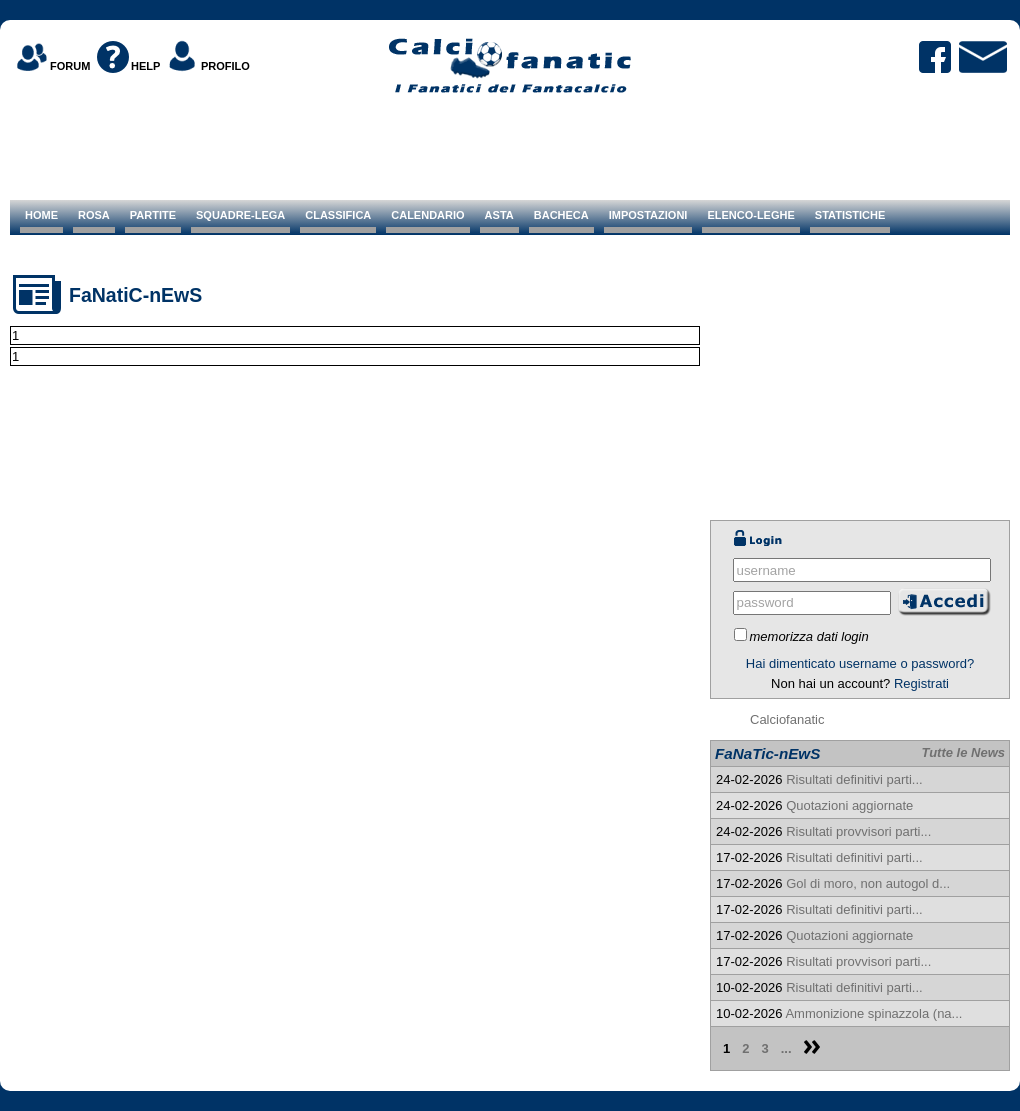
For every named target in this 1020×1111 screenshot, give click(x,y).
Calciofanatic (787, 719)
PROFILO (225, 66)
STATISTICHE (850, 215)
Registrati (921, 683)
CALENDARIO (427, 215)
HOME (41, 215)
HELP (145, 66)
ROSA (94, 215)
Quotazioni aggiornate (849, 805)
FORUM (70, 66)
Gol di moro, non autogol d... (868, 883)
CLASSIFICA (338, 215)
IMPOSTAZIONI (648, 215)
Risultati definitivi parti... (854, 779)
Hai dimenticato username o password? (860, 663)
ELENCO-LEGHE (750, 215)
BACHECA (561, 215)
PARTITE (153, 215)
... (786, 1048)
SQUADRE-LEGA (240, 215)
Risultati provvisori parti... (858, 831)
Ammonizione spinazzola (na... (873, 1013)
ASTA (499, 215)
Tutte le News (963, 752)
